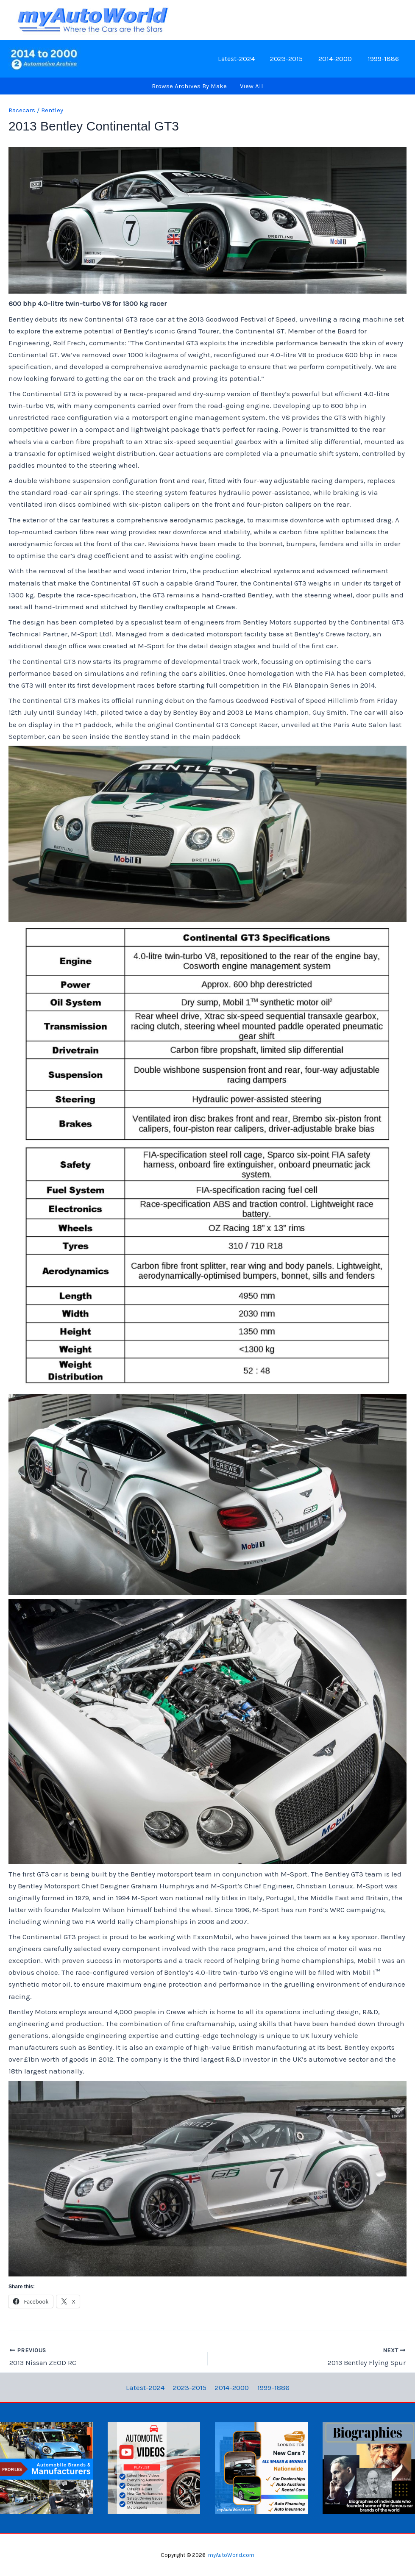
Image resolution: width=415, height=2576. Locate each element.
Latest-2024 (243, 59)
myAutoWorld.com (231, 2554)
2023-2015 (291, 59)
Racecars (21, 110)
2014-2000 (338, 59)
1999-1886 (384, 59)
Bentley (52, 110)
